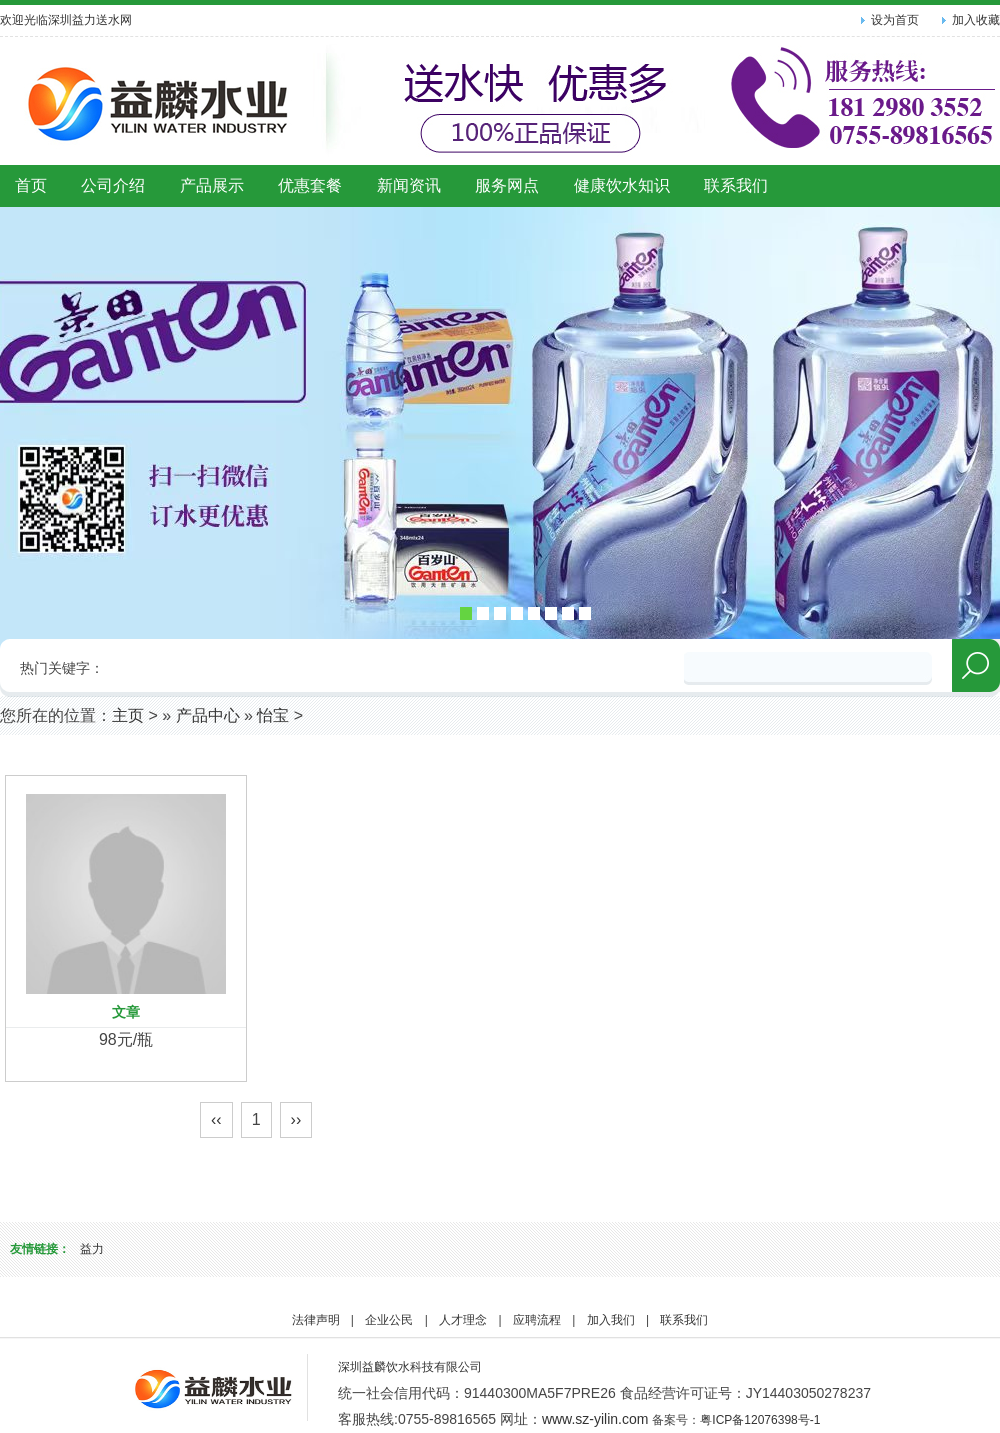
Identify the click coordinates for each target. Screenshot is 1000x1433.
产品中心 (208, 715)
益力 (92, 1249)
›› (296, 1119)
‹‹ (216, 1119)
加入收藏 (976, 20)
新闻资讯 (409, 185)
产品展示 (212, 185)
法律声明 (316, 1320)
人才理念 (463, 1320)
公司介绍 (113, 185)
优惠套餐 (310, 185)
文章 (126, 1012)
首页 (31, 185)
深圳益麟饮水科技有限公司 (410, 1367)
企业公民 (389, 1320)
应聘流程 (537, 1320)
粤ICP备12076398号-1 (760, 1420)
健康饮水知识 (622, 185)
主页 (128, 715)
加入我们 (611, 1320)
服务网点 (507, 185)
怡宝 (273, 715)
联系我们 (736, 185)
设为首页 (895, 20)
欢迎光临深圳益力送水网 (66, 20)
